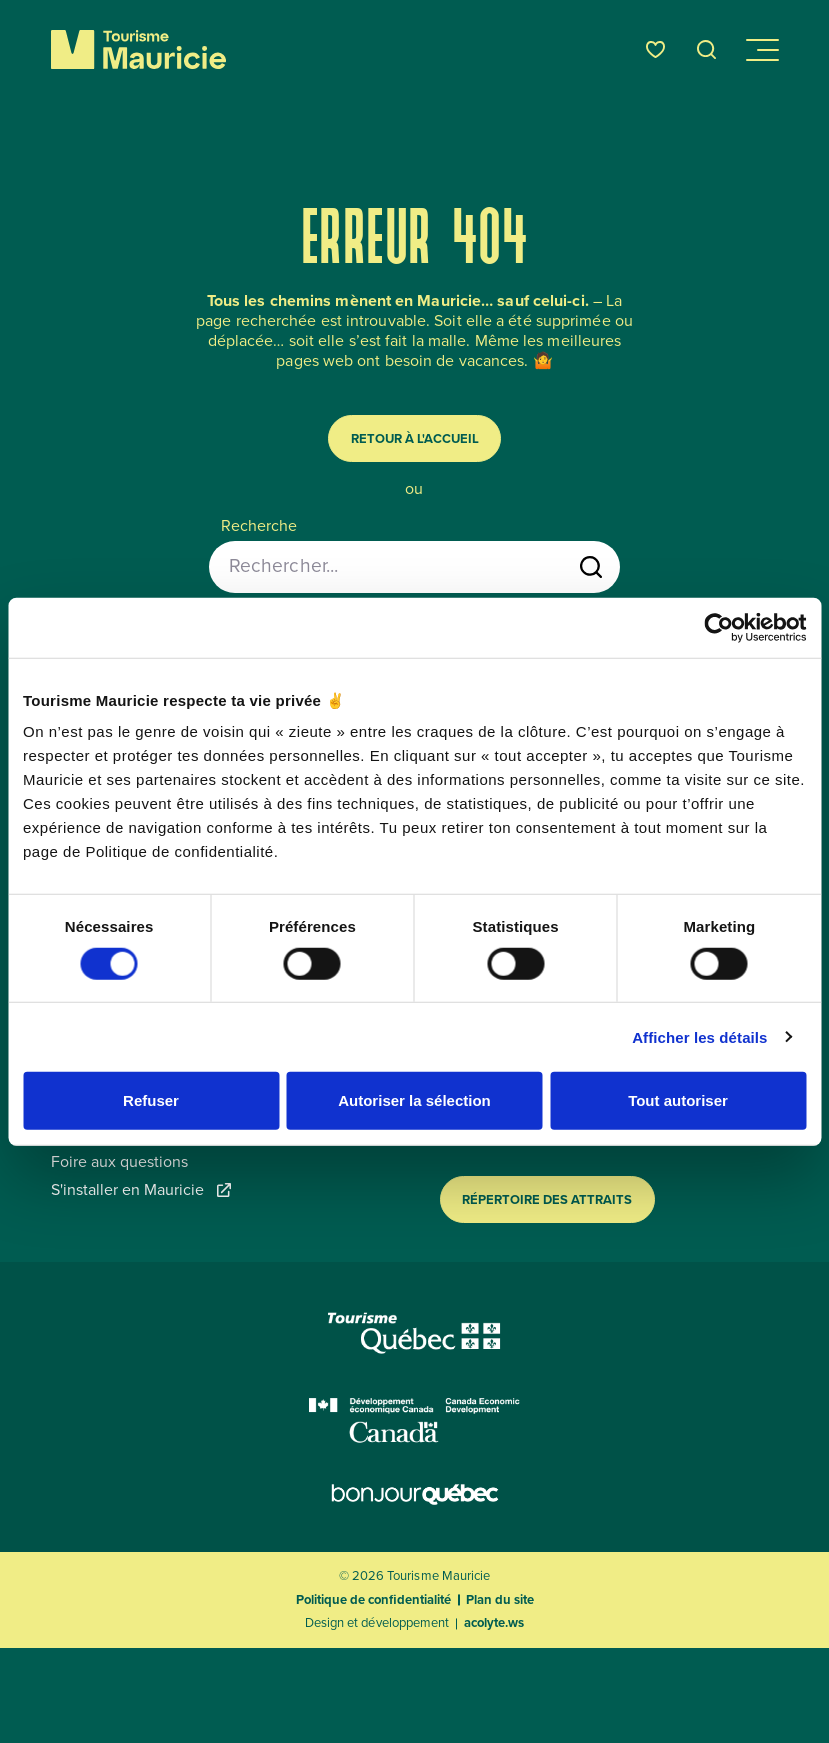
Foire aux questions (119, 1162)
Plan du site (500, 1599)
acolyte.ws (494, 1623)
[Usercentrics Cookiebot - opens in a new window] (718, 627)
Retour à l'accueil (415, 438)
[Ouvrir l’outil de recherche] (707, 49)
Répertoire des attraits (547, 1199)
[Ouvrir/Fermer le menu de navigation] (761, 50)
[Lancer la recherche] (591, 567)
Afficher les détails (699, 1036)
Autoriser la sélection (414, 1100)
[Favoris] (655, 49)
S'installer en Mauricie (141, 1190)
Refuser (151, 1100)
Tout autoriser (678, 1100)
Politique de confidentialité (373, 1599)
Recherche (259, 526)
